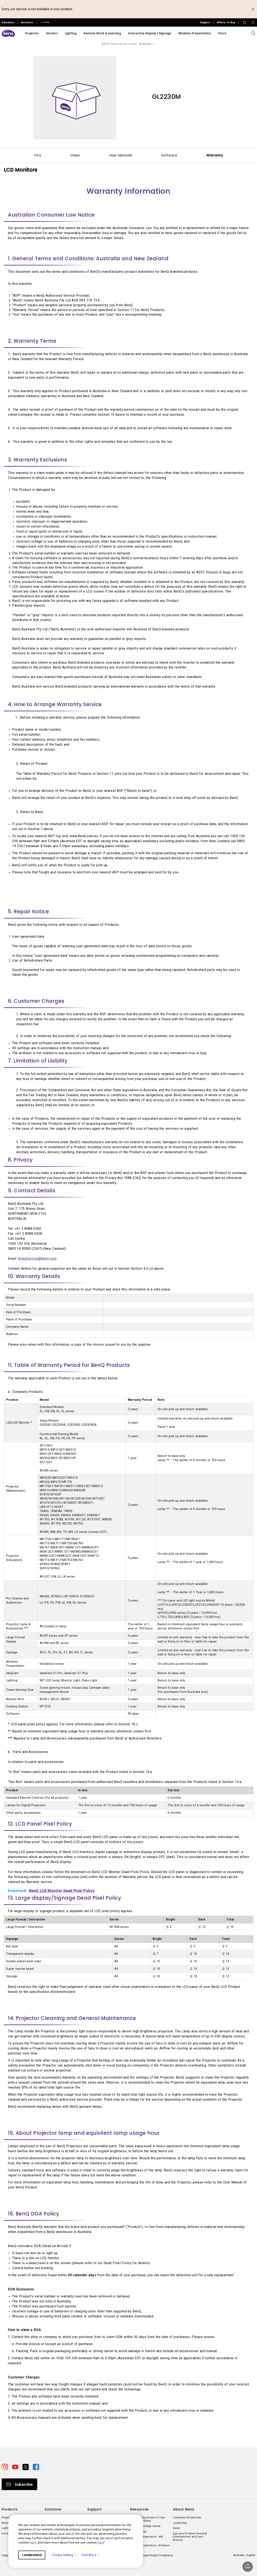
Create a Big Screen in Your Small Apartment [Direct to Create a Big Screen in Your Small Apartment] (147, 2519)
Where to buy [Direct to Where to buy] (138, 2531)
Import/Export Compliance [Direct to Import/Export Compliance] (157, 2555)
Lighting (71, 33)
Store (222, 33)
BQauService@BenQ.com (37, 1259)
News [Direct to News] (176, 2528)
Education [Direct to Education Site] (8, 22)
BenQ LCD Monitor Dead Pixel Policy (62, 1890)
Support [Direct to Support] (205, 22)
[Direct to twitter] (26, 2466)
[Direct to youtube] (15, 2466)
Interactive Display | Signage (149, 33)
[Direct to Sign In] (252, 21)
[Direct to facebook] (36, 2466)
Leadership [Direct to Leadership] (180, 2522)
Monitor (52, 33)
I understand (32, 2555)
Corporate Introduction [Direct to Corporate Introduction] (187, 2517)
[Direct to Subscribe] (19, 2484)
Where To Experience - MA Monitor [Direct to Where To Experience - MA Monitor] (146, 2538)
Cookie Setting (64, 2555)
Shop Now (145, 43)
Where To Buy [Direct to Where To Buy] (226, 22)
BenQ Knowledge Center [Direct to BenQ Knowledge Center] (145, 2526)
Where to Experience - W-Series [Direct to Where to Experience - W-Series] (149, 2545)
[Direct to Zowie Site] (43, 22)
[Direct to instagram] (5, 2466)
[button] (247, 2566)
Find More (91, 2555)
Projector (32, 33)
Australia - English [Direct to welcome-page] (244, 2555)
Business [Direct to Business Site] (27, 22)
